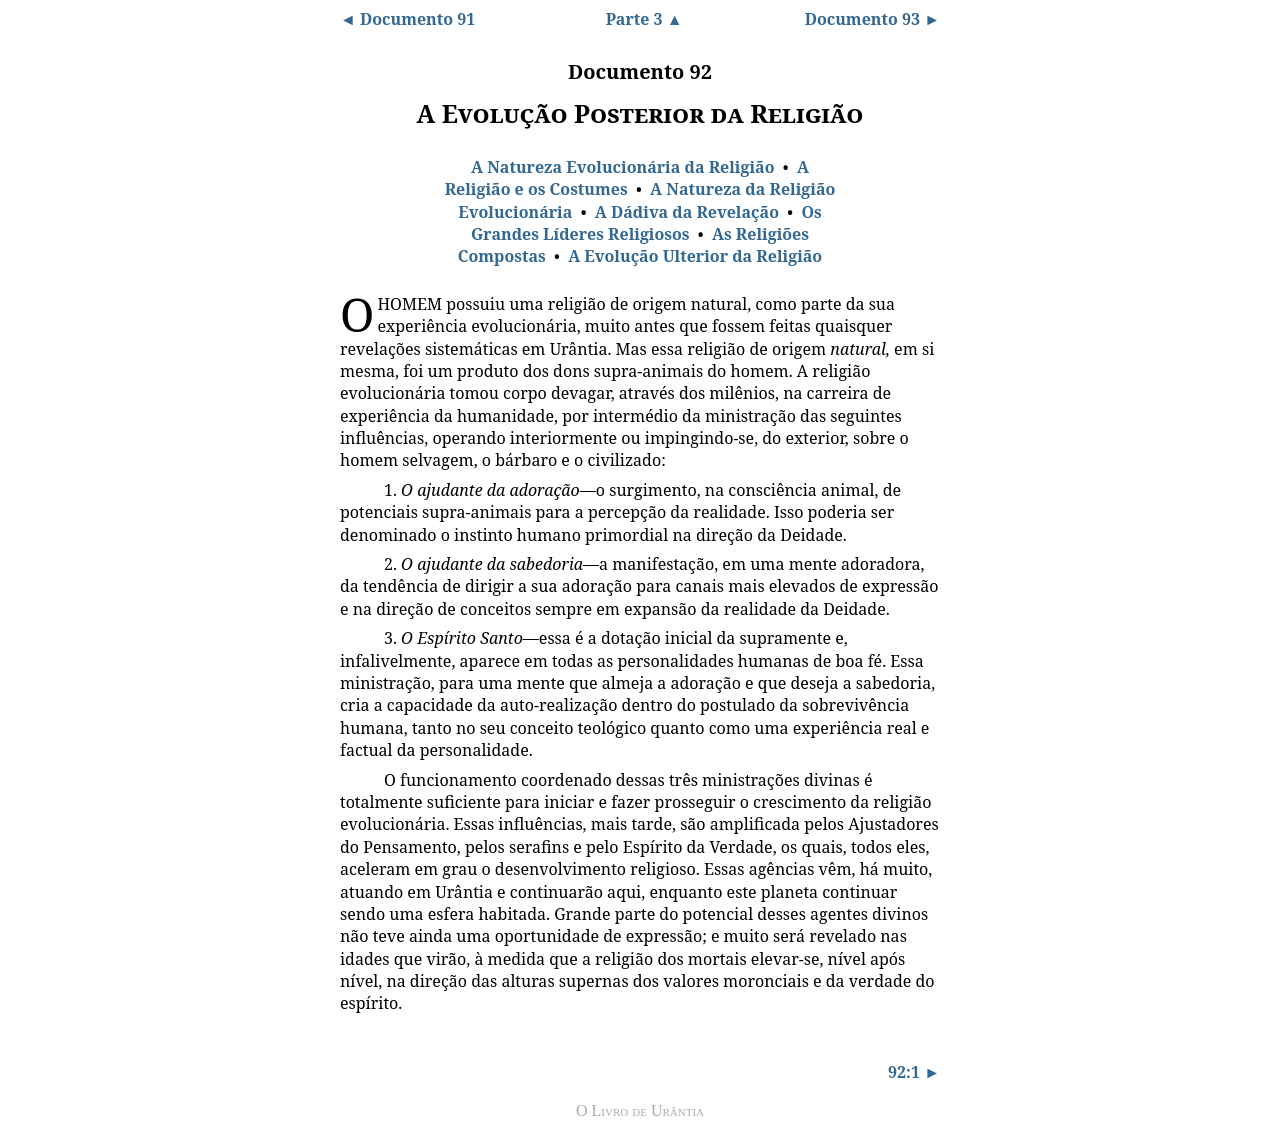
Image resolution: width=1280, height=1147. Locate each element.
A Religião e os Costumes (627, 178)
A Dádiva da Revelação (687, 212)
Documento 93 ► (872, 19)
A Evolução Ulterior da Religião (695, 256)
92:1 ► (914, 1072)
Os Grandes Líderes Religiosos (646, 223)
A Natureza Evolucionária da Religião (622, 167)
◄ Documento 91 (407, 19)
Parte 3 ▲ (644, 19)
